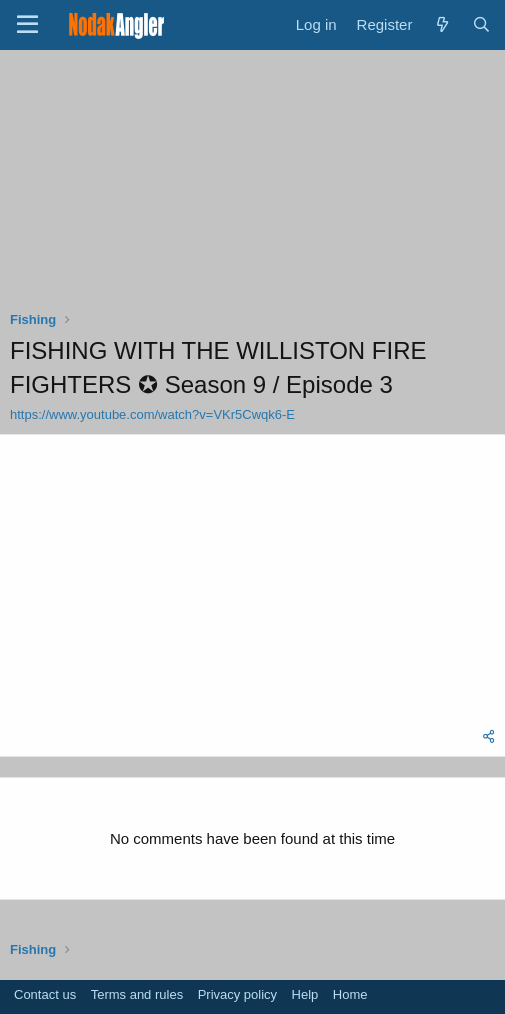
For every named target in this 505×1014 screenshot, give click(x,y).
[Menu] (27, 25)
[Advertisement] (253, 185)
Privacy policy (237, 994)
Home (350, 994)
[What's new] (441, 24)
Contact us (45, 994)
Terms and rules (137, 994)
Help (305, 994)
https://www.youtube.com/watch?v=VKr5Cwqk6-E (152, 414)
